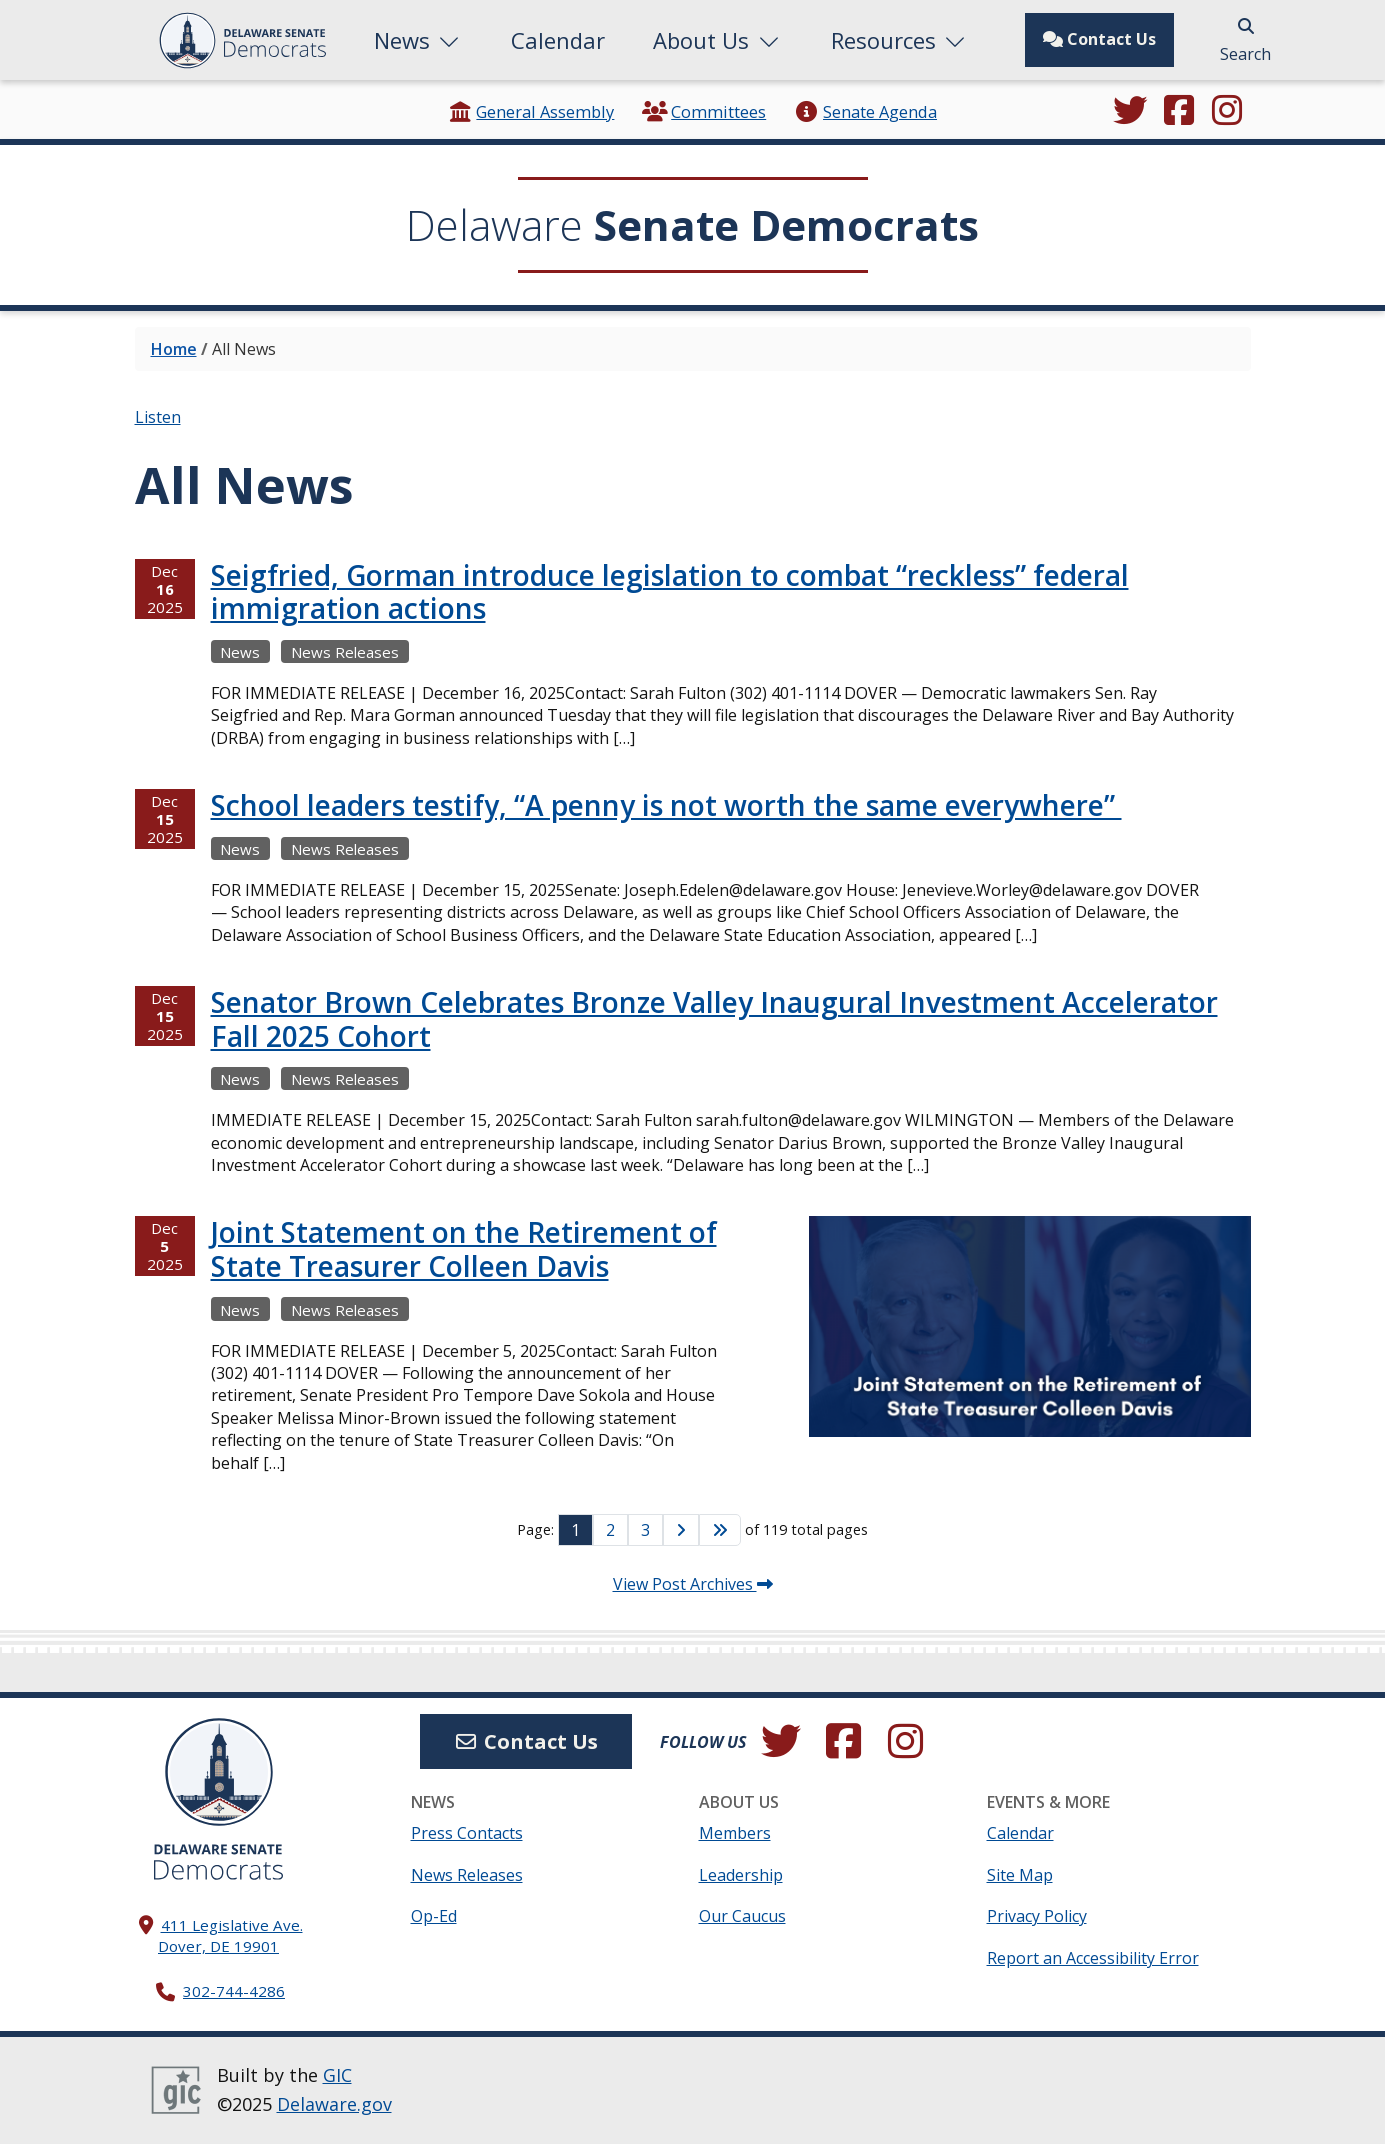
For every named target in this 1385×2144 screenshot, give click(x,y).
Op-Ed (434, 1916)
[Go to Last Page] (720, 1530)
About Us (718, 40)
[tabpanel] (693, 1036)
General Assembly (530, 111)
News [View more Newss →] (240, 652)
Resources (900, 40)
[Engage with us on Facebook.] (1179, 112)
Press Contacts (467, 1833)
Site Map (1020, 1875)
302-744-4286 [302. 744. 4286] (234, 1991)
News (419, 40)
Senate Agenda (865, 111)
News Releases (467, 1875)
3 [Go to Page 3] (645, 1530)
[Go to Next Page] (681, 1530)
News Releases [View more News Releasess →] (345, 652)
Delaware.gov (334, 2104)
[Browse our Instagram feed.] (1227, 112)
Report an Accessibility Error (1093, 1958)
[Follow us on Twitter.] (1130, 112)
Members (735, 1833)
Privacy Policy (1037, 1916)
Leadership (741, 1875)
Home (174, 349)
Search (1245, 41)
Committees (704, 111)
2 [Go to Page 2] (610, 1530)
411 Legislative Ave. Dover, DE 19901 (230, 1935)
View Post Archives (693, 1584)
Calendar (558, 40)
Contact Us (1099, 39)
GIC (337, 2075)
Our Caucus (742, 1916)
